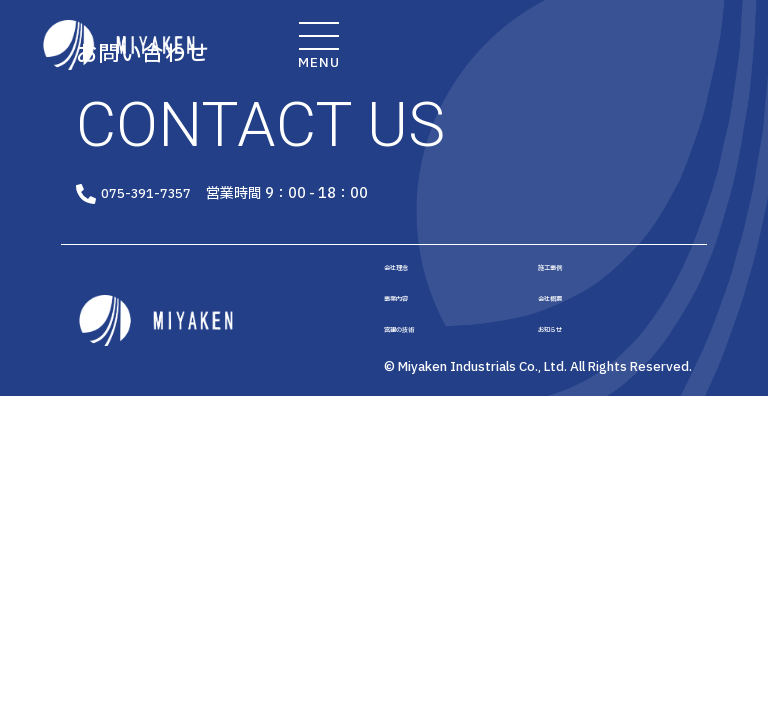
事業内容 (408, 313)
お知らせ (562, 351)
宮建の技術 (414, 351)
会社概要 (562, 313)
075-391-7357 (189, 196)
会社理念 (408, 276)
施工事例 (562, 276)
